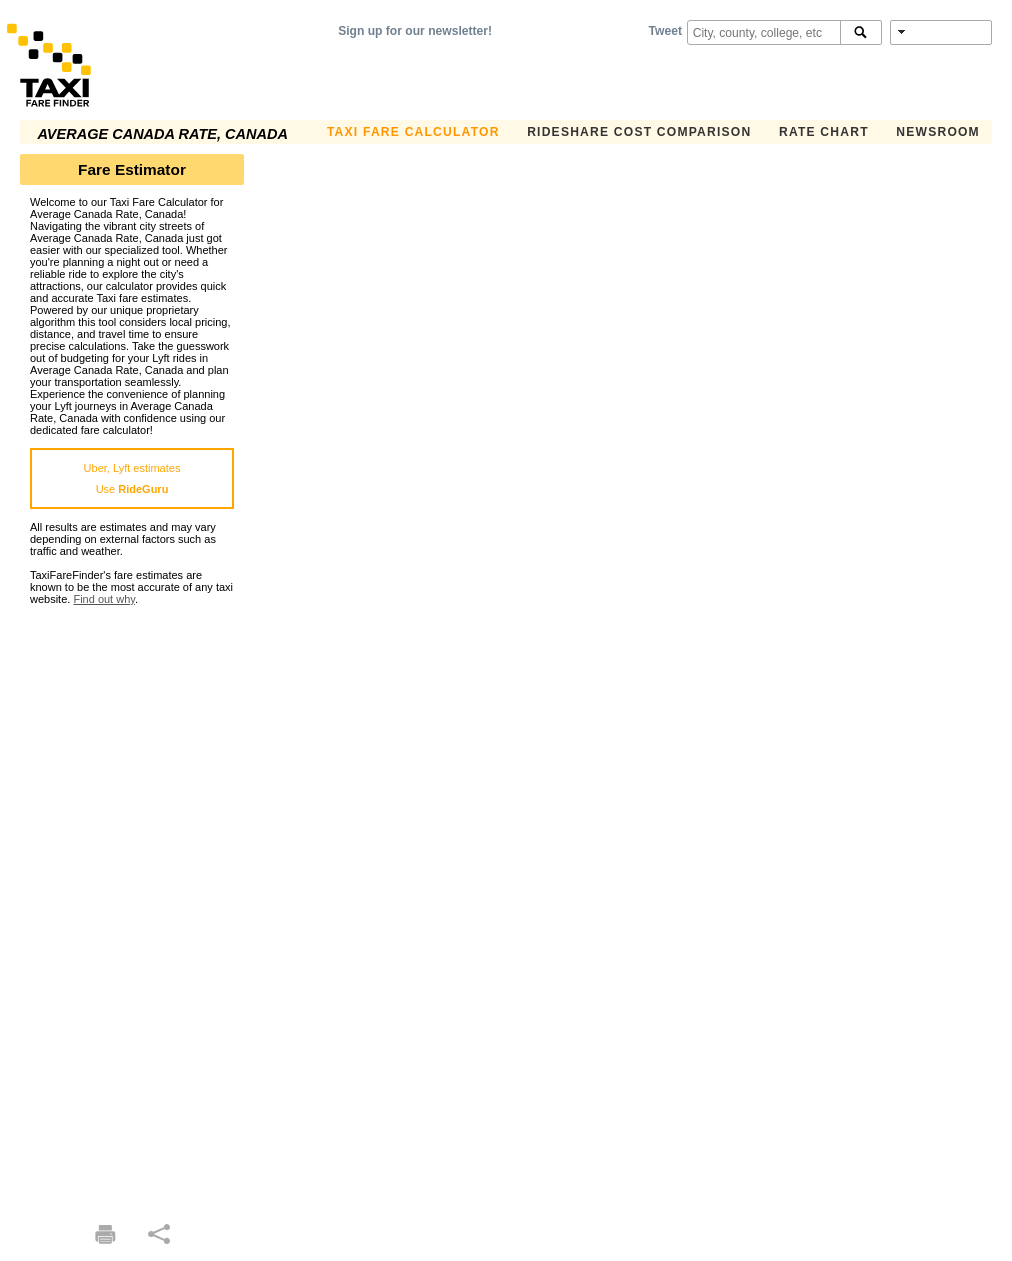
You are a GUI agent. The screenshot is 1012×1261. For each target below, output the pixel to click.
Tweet (665, 31)
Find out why (104, 599)
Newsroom (938, 132)
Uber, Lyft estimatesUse (132, 478)
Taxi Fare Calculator (413, 132)
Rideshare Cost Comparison (639, 132)
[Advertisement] (132, 905)
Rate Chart (824, 132)
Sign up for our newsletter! (415, 31)
